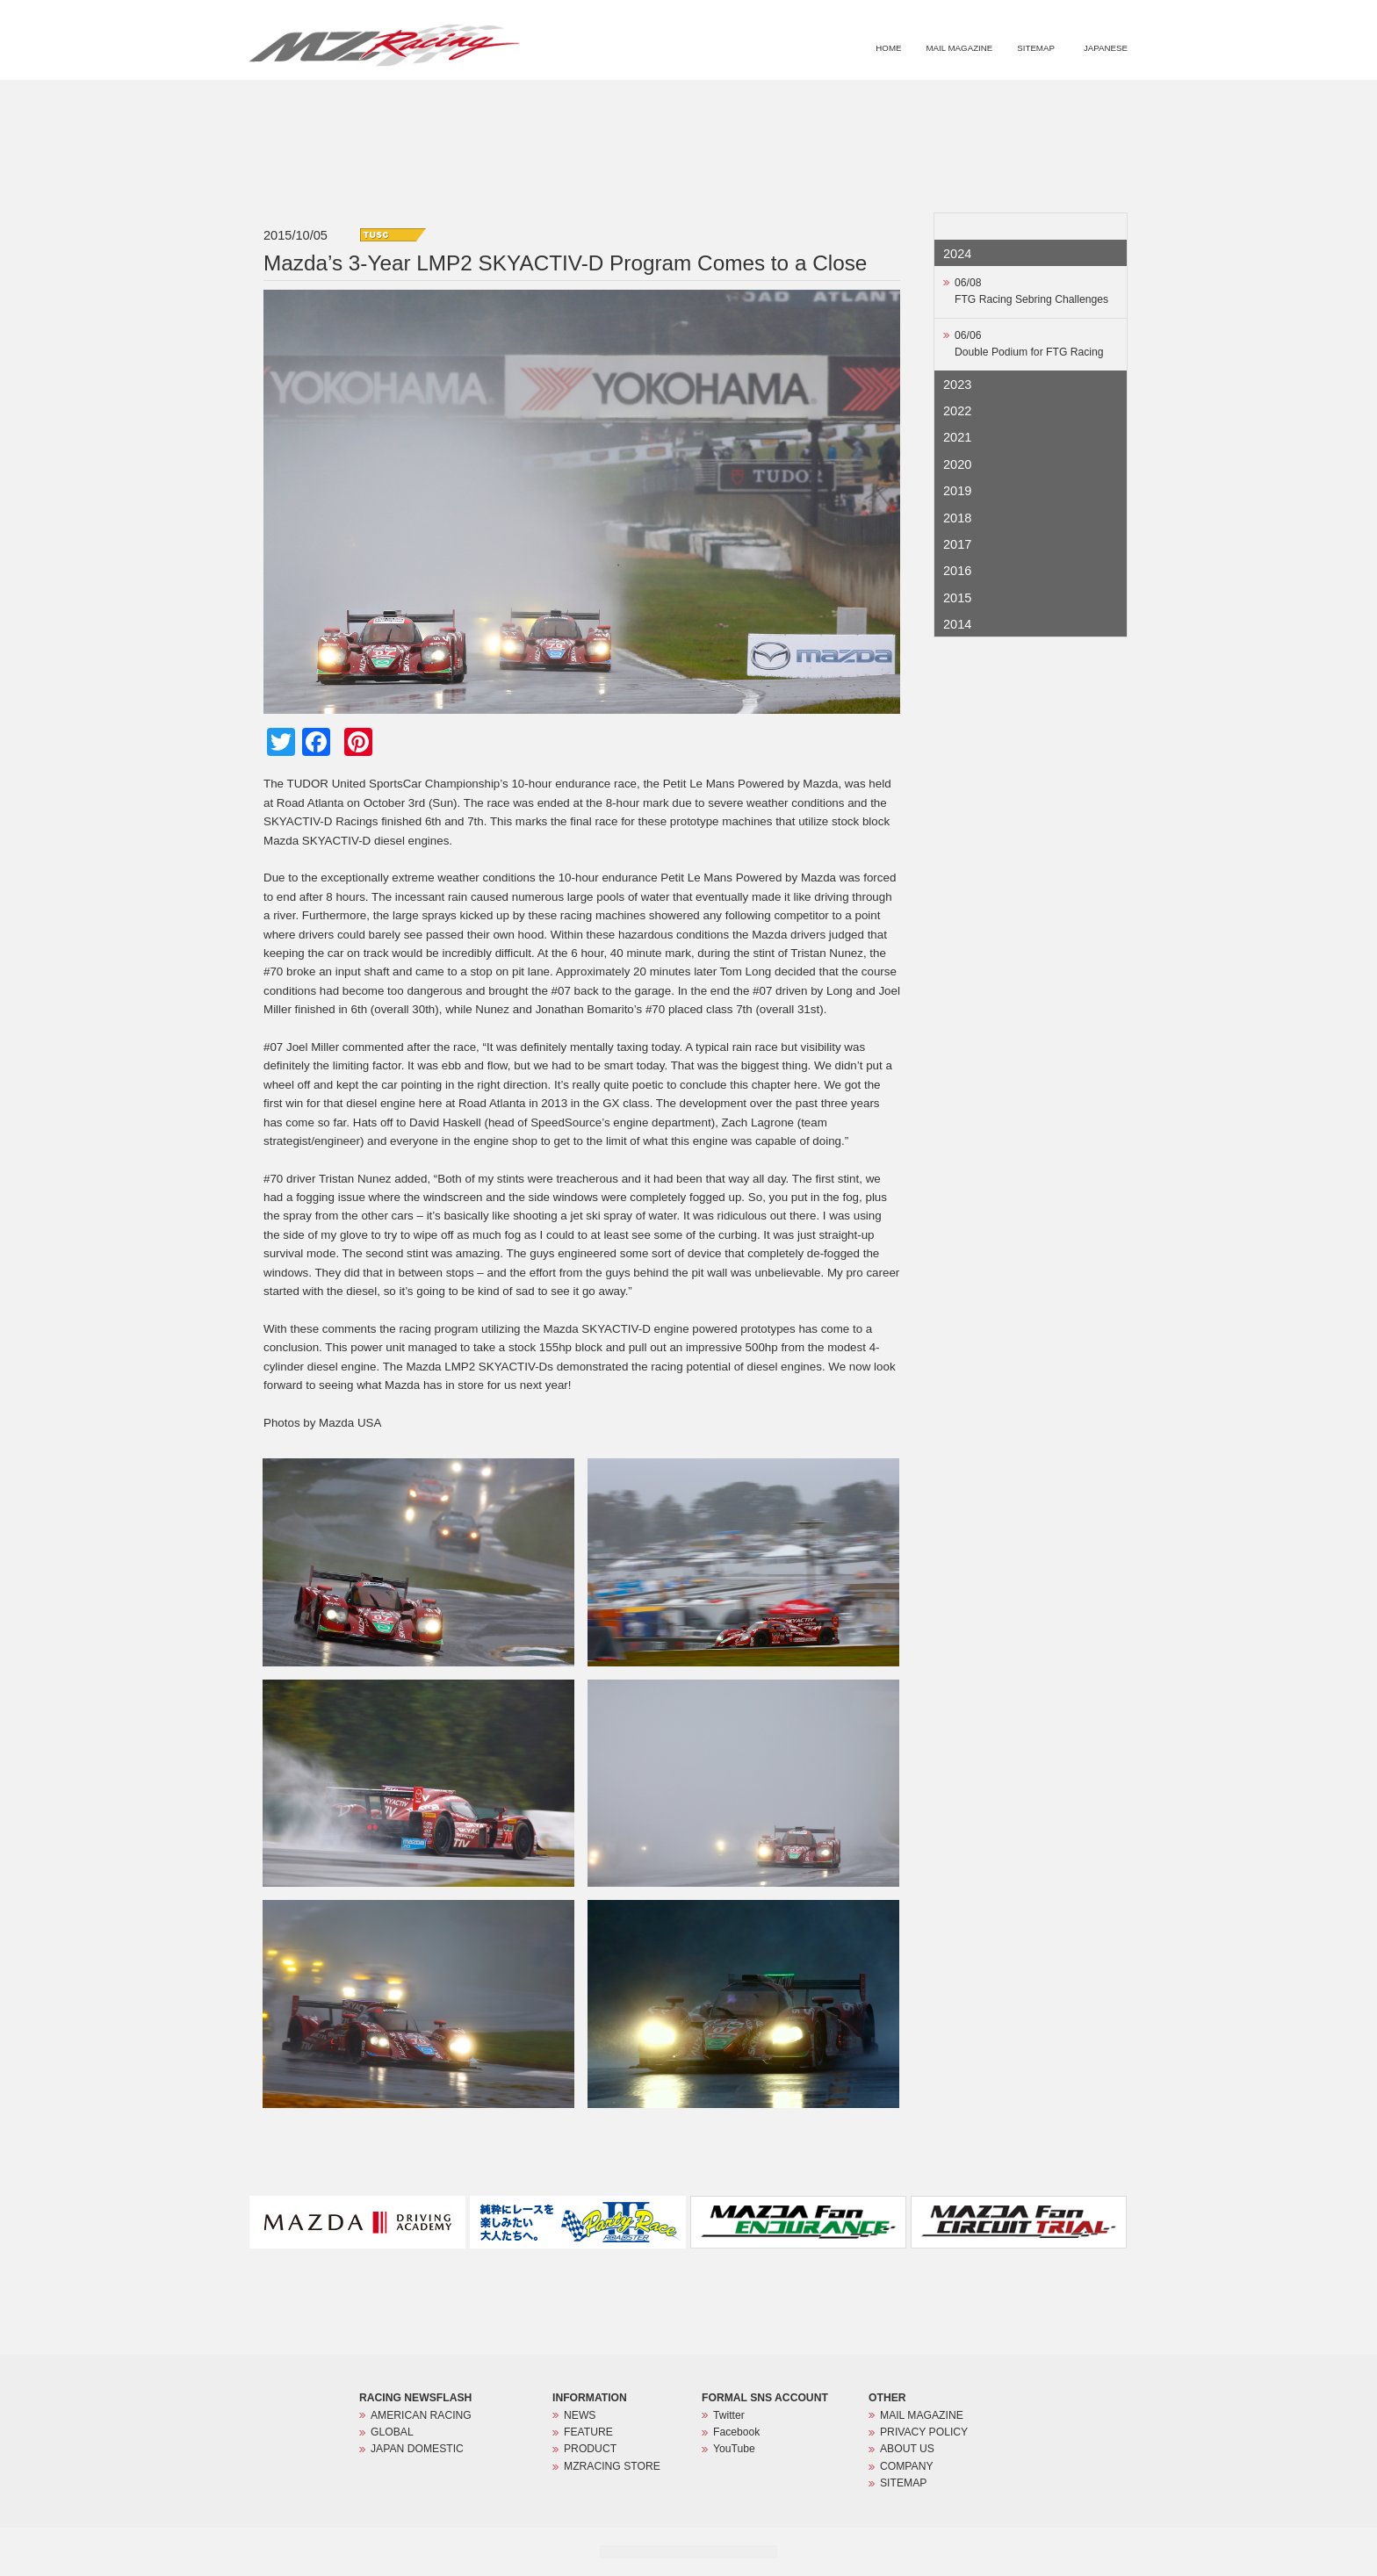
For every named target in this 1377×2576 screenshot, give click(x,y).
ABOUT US (907, 2449)
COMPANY (907, 2466)
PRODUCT (955, 102)
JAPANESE (1106, 48)
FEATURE (880, 102)
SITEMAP (1036, 48)
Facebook (736, 2432)
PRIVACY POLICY (924, 2432)
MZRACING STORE (1051, 102)
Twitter (729, 2415)
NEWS (812, 102)
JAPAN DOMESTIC (417, 2449)
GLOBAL (392, 2432)
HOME (888, 48)
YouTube (734, 2449)
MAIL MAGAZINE (959, 48)
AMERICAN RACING (421, 2415)
